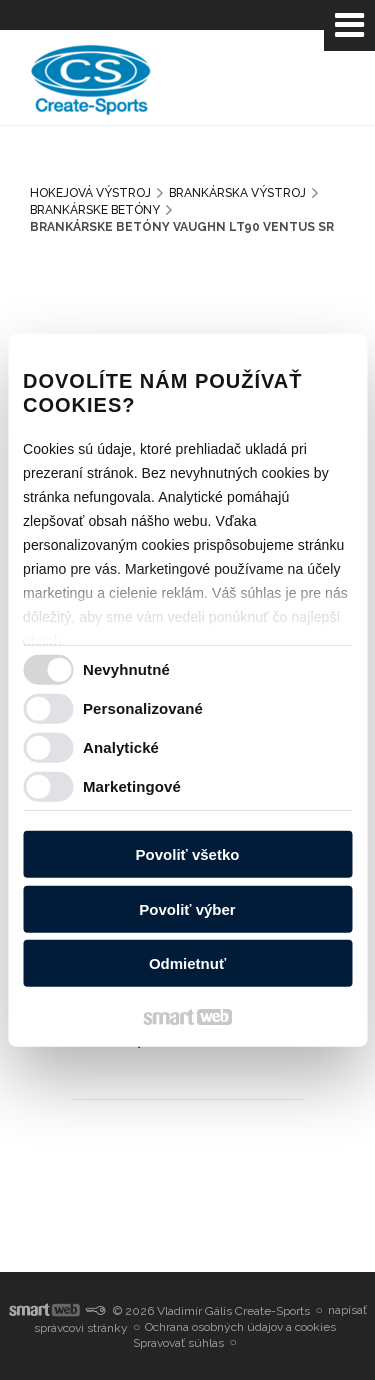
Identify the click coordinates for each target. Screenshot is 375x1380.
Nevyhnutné (126, 668)
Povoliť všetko (188, 854)
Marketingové (132, 785)
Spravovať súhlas (178, 1343)
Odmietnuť (187, 963)
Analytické (121, 746)
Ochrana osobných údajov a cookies (240, 1327)
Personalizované (143, 707)
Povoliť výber (187, 908)
